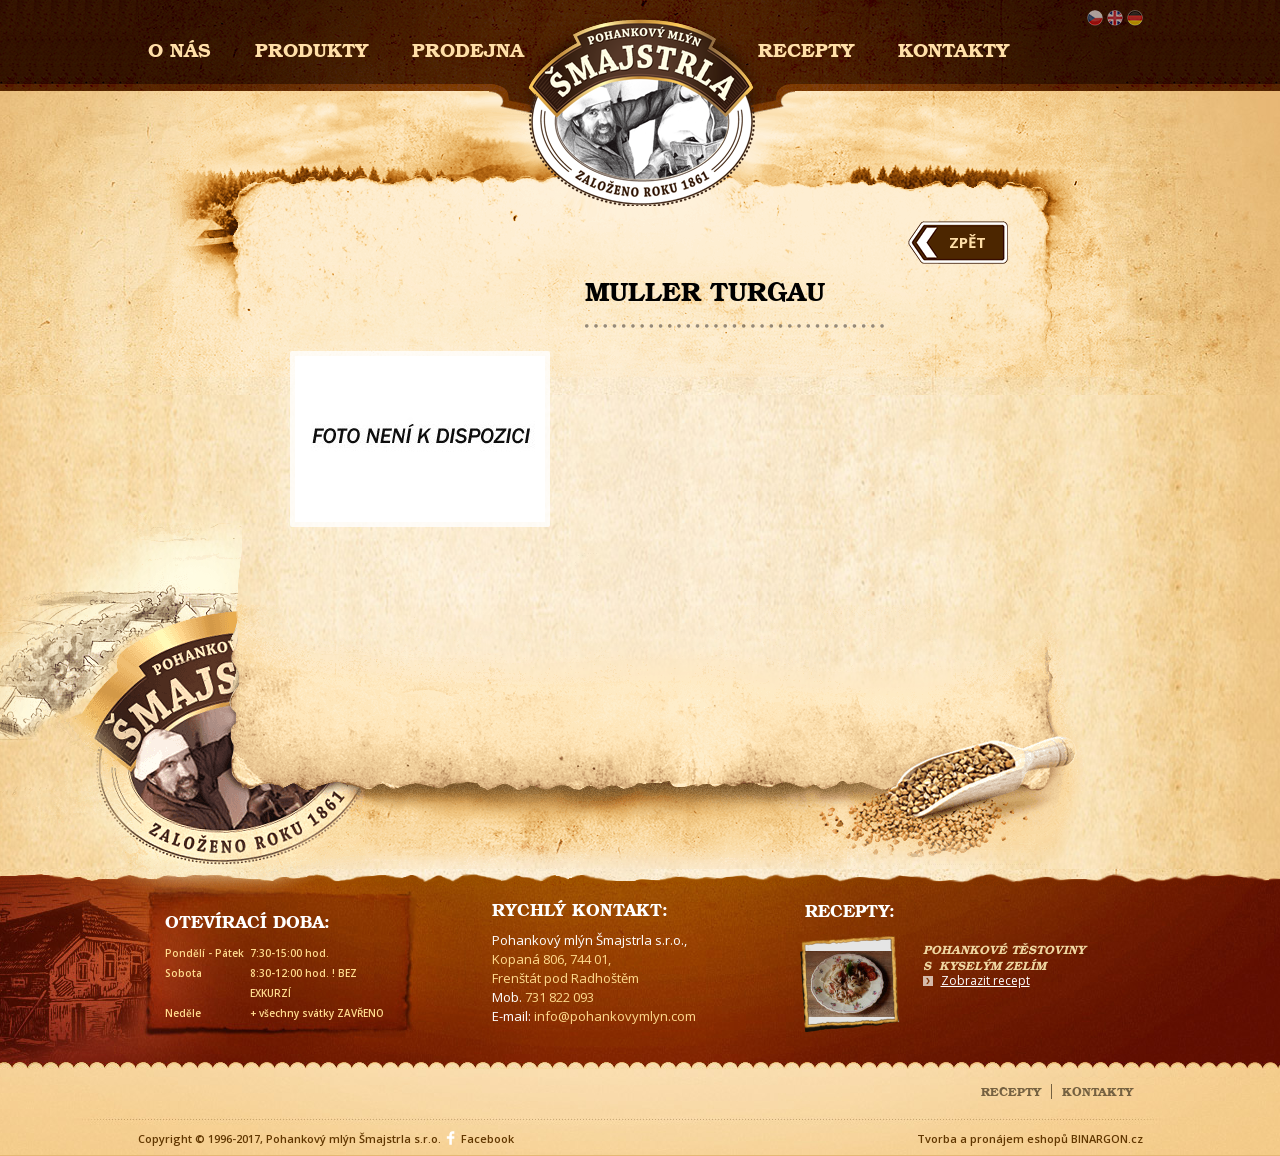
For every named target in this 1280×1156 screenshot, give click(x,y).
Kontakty (953, 47)
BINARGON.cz (1107, 1138)
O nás (179, 47)
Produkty (311, 47)
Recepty (806, 47)
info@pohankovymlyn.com (615, 1016)
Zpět (967, 242)
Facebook (487, 1138)
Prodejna (468, 47)
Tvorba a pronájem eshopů (992, 1138)
